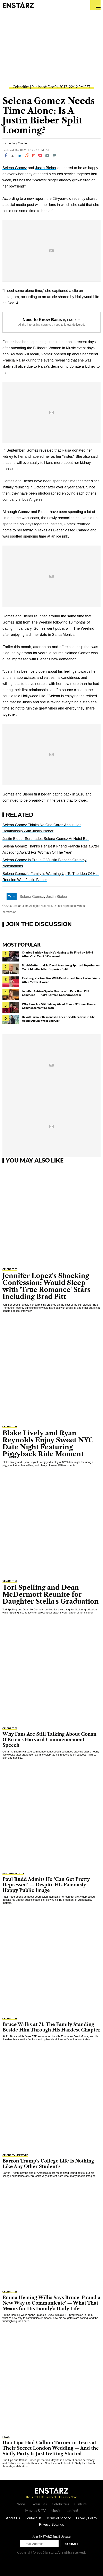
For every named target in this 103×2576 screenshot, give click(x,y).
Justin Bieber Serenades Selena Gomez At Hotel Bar (45, 839)
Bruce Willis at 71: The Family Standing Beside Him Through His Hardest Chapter (51, 2027)
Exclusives (39, 2504)
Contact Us (33, 2518)
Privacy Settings (51, 2524)
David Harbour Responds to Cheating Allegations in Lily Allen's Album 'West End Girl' (58, 1018)
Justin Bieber (45, 168)
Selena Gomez (14, 168)
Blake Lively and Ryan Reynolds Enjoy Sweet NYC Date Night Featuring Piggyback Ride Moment (48, 1443)
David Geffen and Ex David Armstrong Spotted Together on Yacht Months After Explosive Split (61, 967)
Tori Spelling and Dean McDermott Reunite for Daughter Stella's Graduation (50, 1594)
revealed (46, 450)
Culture (80, 2504)
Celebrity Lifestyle (15, 2155)
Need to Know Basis (42, 319)
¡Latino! (71, 2510)
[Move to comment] (54, 155)
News (21, 2504)
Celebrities (21, 87)
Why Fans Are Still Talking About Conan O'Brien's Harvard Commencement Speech (49, 1739)
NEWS (6, 2436)
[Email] (47, 155)
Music (55, 2510)
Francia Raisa (13, 360)
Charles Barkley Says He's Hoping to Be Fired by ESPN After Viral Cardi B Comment (57, 954)
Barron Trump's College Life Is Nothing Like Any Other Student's (48, 2163)
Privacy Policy (86, 2518)
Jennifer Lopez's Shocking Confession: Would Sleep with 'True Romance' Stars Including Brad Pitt (46, 1286)
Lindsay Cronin (17, 143)
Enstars (18, 5)
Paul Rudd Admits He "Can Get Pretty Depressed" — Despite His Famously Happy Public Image (46, 1885)
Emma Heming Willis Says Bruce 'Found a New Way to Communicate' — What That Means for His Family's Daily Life (51, 2303)
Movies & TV (35, 2510)
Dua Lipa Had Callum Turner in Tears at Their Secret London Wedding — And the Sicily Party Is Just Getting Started (50, 2448)
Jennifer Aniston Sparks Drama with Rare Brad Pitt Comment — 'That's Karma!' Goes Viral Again (55, 993)
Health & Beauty (13, 1873)
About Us (13, 2518)
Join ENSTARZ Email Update (51, 2536)
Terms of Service (58, 2518)
